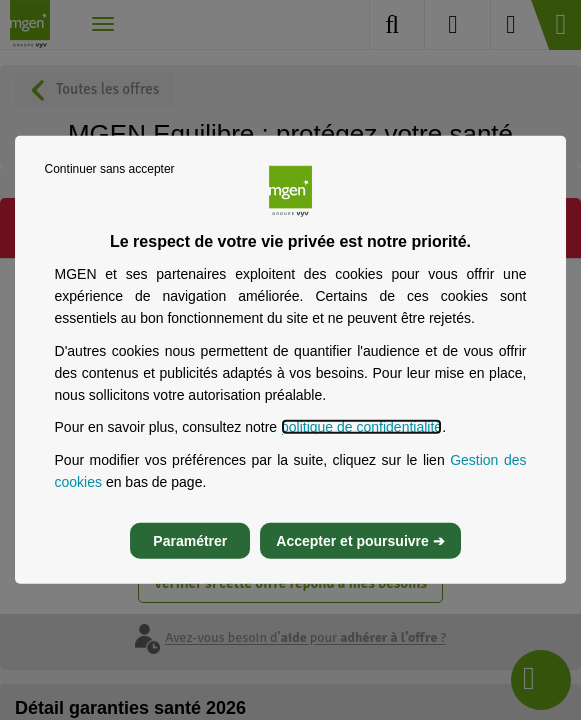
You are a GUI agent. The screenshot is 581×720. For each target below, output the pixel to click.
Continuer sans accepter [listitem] (110, 169)
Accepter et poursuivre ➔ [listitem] (360, 541)
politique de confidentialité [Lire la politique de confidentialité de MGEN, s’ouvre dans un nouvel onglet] (361, 427)
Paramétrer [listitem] (190, 541)
